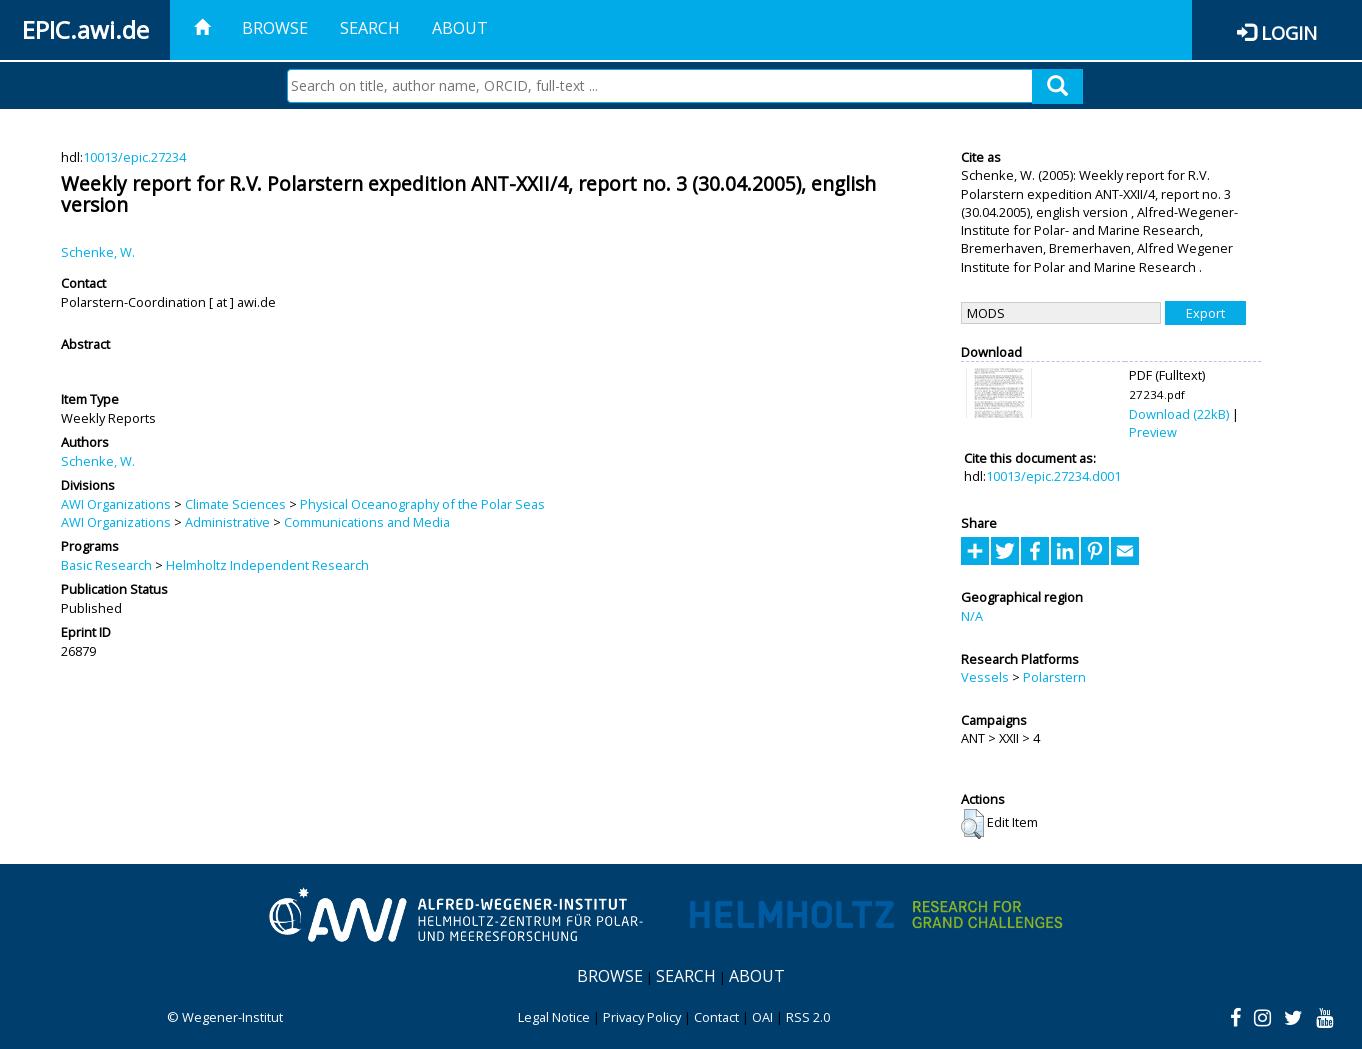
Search (370, 28)
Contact (716, 1017)
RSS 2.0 (808, 1017)
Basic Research (106, 565)
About (460, 28)
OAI (762, 1017)
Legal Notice (554, 1017)
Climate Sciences (235, 504)
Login (1289, 32)
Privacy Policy (642, 1017)
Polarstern (1054, 677)
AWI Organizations (116, 504)
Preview (1153, 432)
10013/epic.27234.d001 (1053, 476)
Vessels (985, 677)
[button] (972, 824)
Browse (275, 28)
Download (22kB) (1179, 414)
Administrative (227, 522)
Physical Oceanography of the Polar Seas (422, 504)
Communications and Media (367, 522)
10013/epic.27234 (134, 157)
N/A (972, 616)
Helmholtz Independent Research (267, 565)
